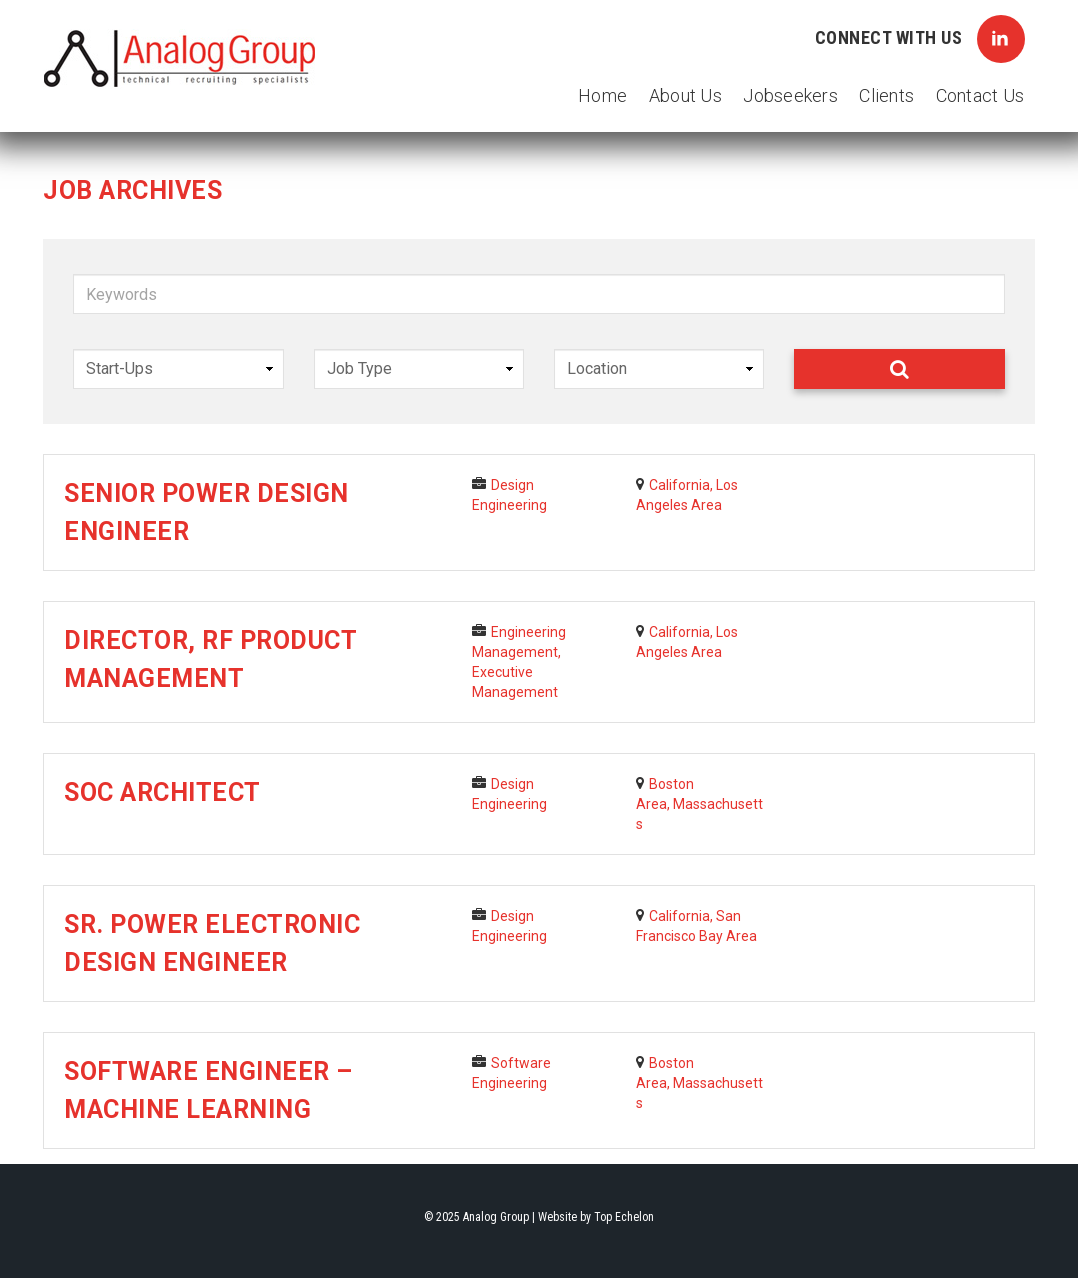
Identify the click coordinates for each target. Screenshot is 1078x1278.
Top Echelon (624, 1217)
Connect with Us (920, 39)
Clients (886, 95)
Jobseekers (790, 95)
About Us (685, 95)
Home (602, 95)
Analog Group (180, 59)
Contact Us (980, 95)
